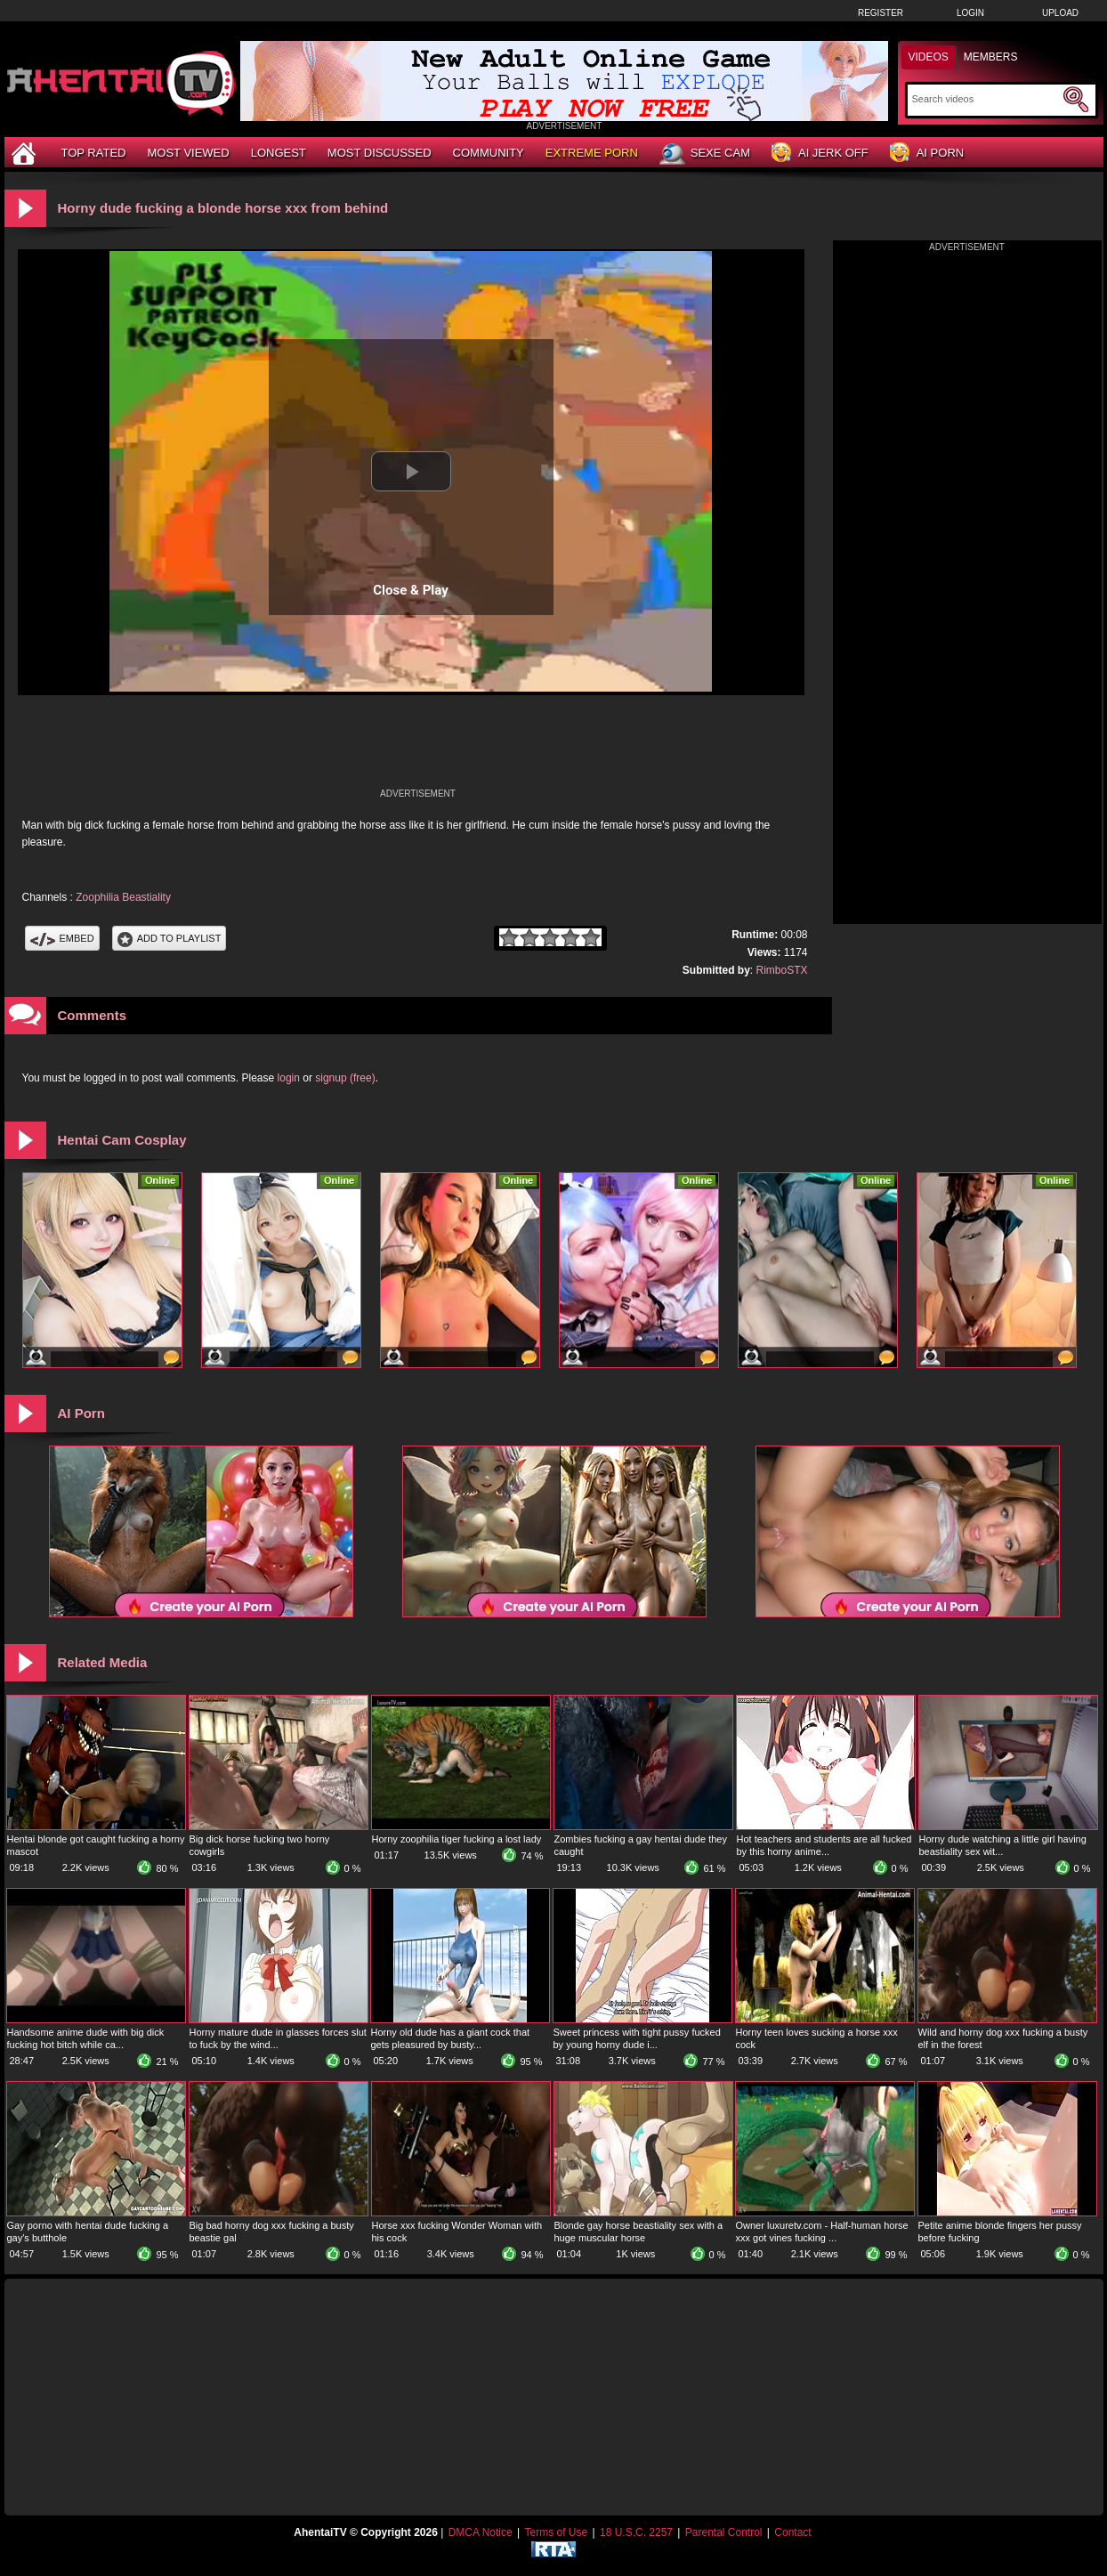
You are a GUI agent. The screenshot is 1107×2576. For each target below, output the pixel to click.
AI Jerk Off (820, 153)
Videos (929, 57)
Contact (792, 2532)
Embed (62, 938)
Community (488, 152)
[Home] (25, 153)
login (289, 1078)
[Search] (985, 99)
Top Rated (93, 152)
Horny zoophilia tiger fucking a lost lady (457, 1839)
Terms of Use (555, 2532)
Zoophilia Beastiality (123, 897)
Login (970, 13)
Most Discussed (379, 152)
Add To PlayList (169, 938)
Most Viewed (188, 152)
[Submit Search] (1075, 100)
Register (880, 13)
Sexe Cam (704, 154)
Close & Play (410, 590)
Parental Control (724, 2532)
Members (991, 57)
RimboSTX (781, 970)
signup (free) (345, 1078)
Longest (278, 152)
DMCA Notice (480, 2532)
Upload (1060, 13)
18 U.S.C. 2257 (636, 2532)
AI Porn (927, 153)
